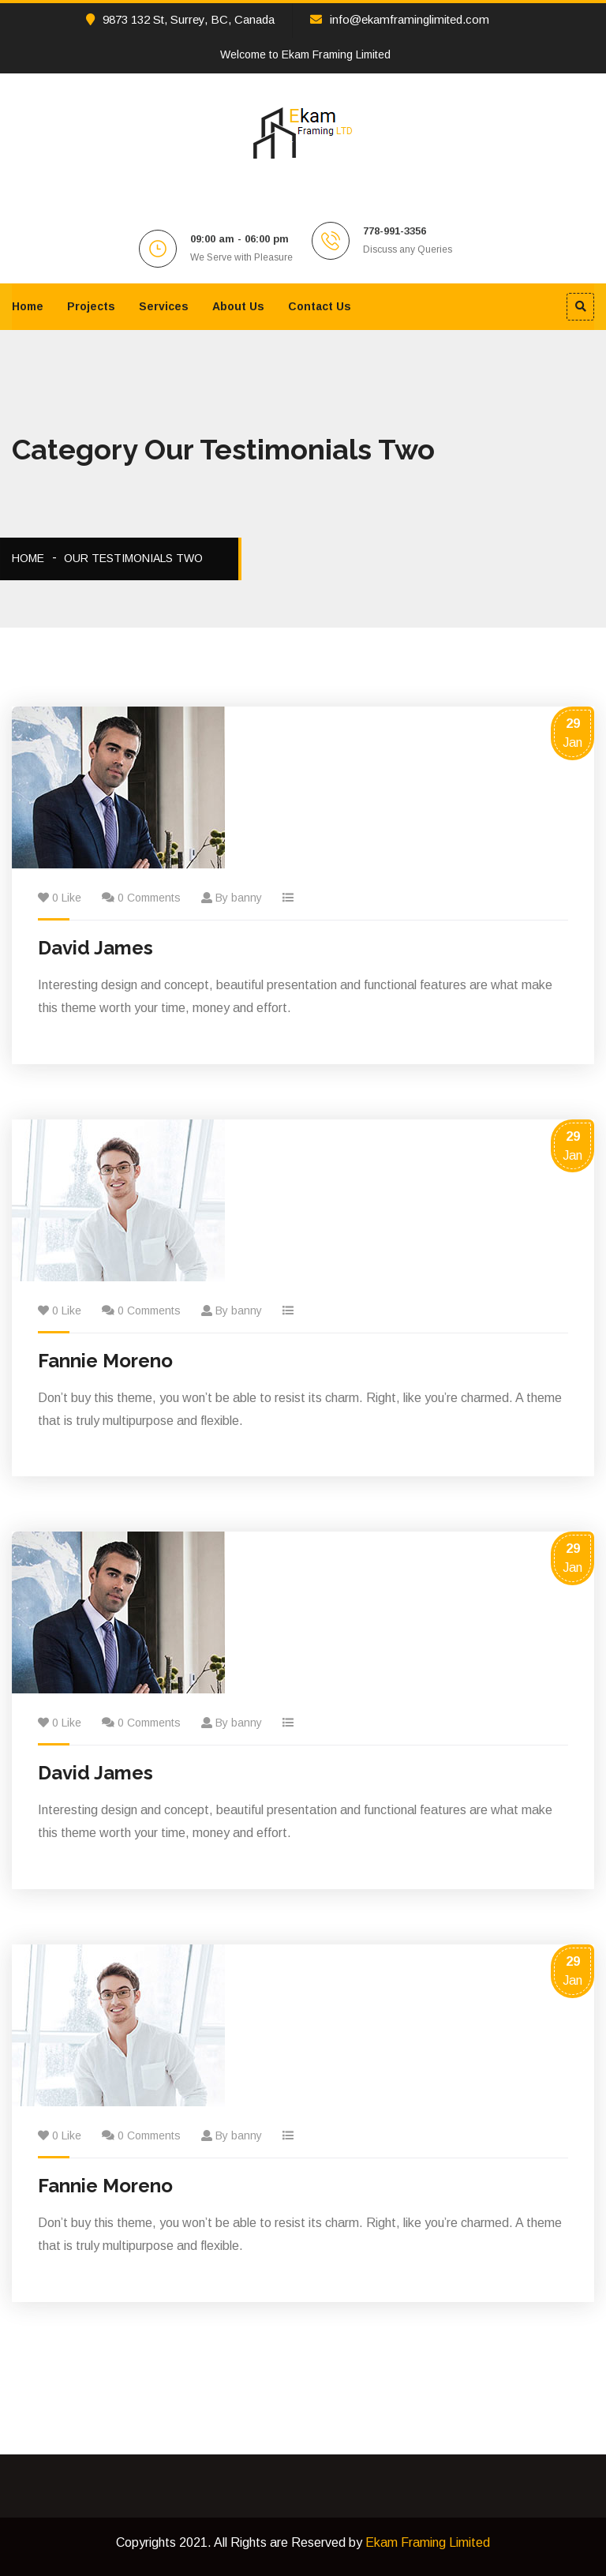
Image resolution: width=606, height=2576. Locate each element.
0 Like (66, 897)
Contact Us (319, 306)
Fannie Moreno (105, 1360)
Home (27, 306)
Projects (91, 306)
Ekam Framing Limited (427, 2542)
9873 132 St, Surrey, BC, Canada (180, 19)
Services (164, 306)
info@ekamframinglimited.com (399, 19)
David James (95, 947)
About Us (238, 306)
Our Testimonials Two (133, 558)
